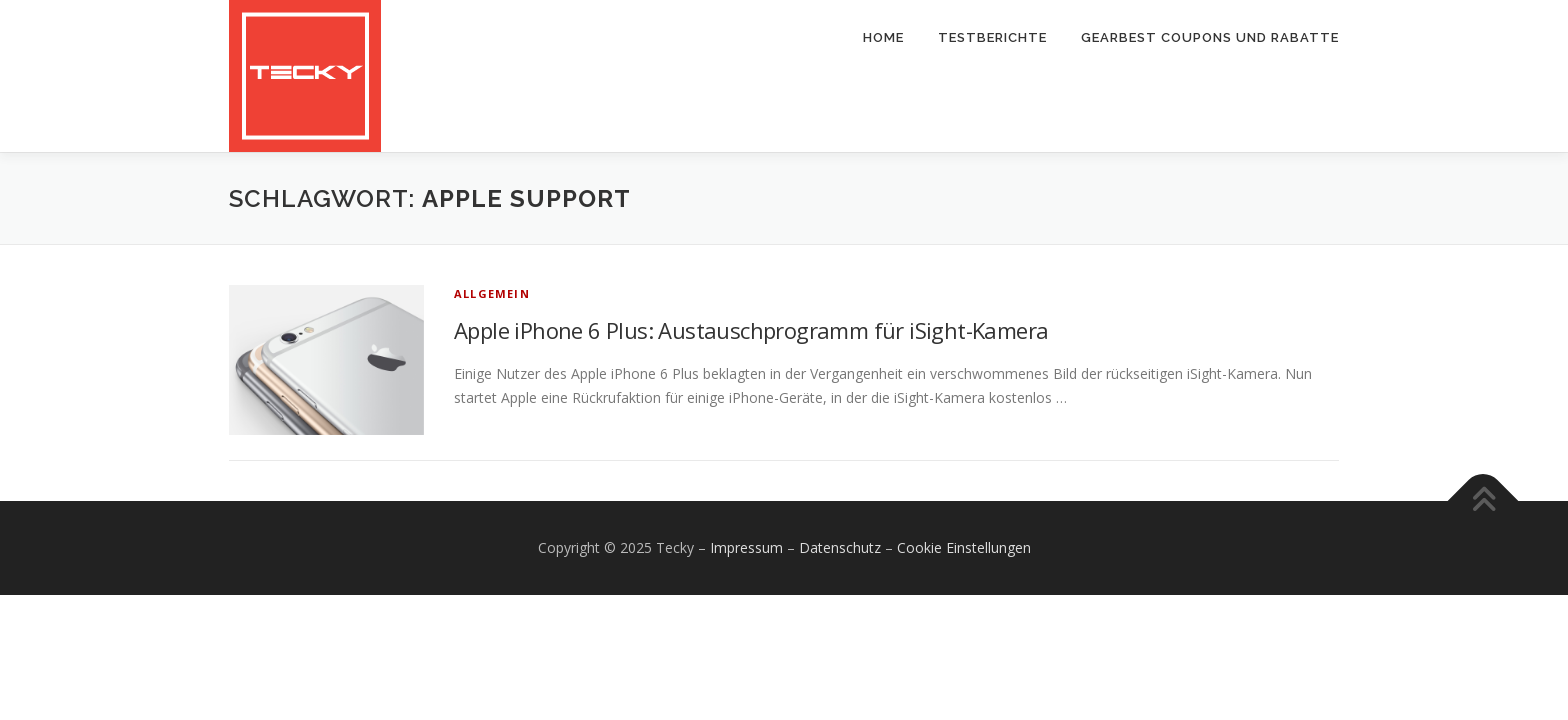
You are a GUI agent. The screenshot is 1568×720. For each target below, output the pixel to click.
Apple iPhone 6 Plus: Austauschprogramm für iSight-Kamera (751, 330)
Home (883, 37)
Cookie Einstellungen (964, 547)
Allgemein (492, 293)
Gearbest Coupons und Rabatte (1210, 37)
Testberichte (992, 37)
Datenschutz (840, 547)
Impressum (746, 547)
